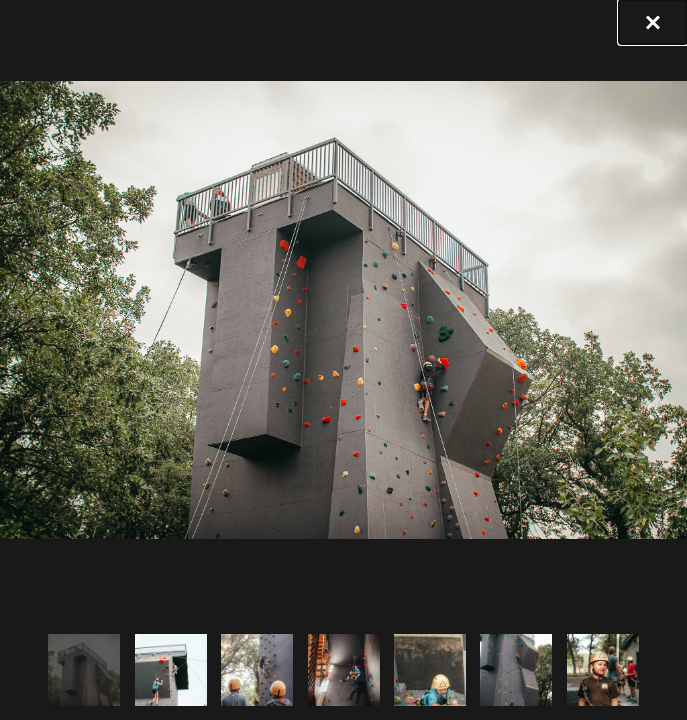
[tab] (84, 669)
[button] (653, 22)
